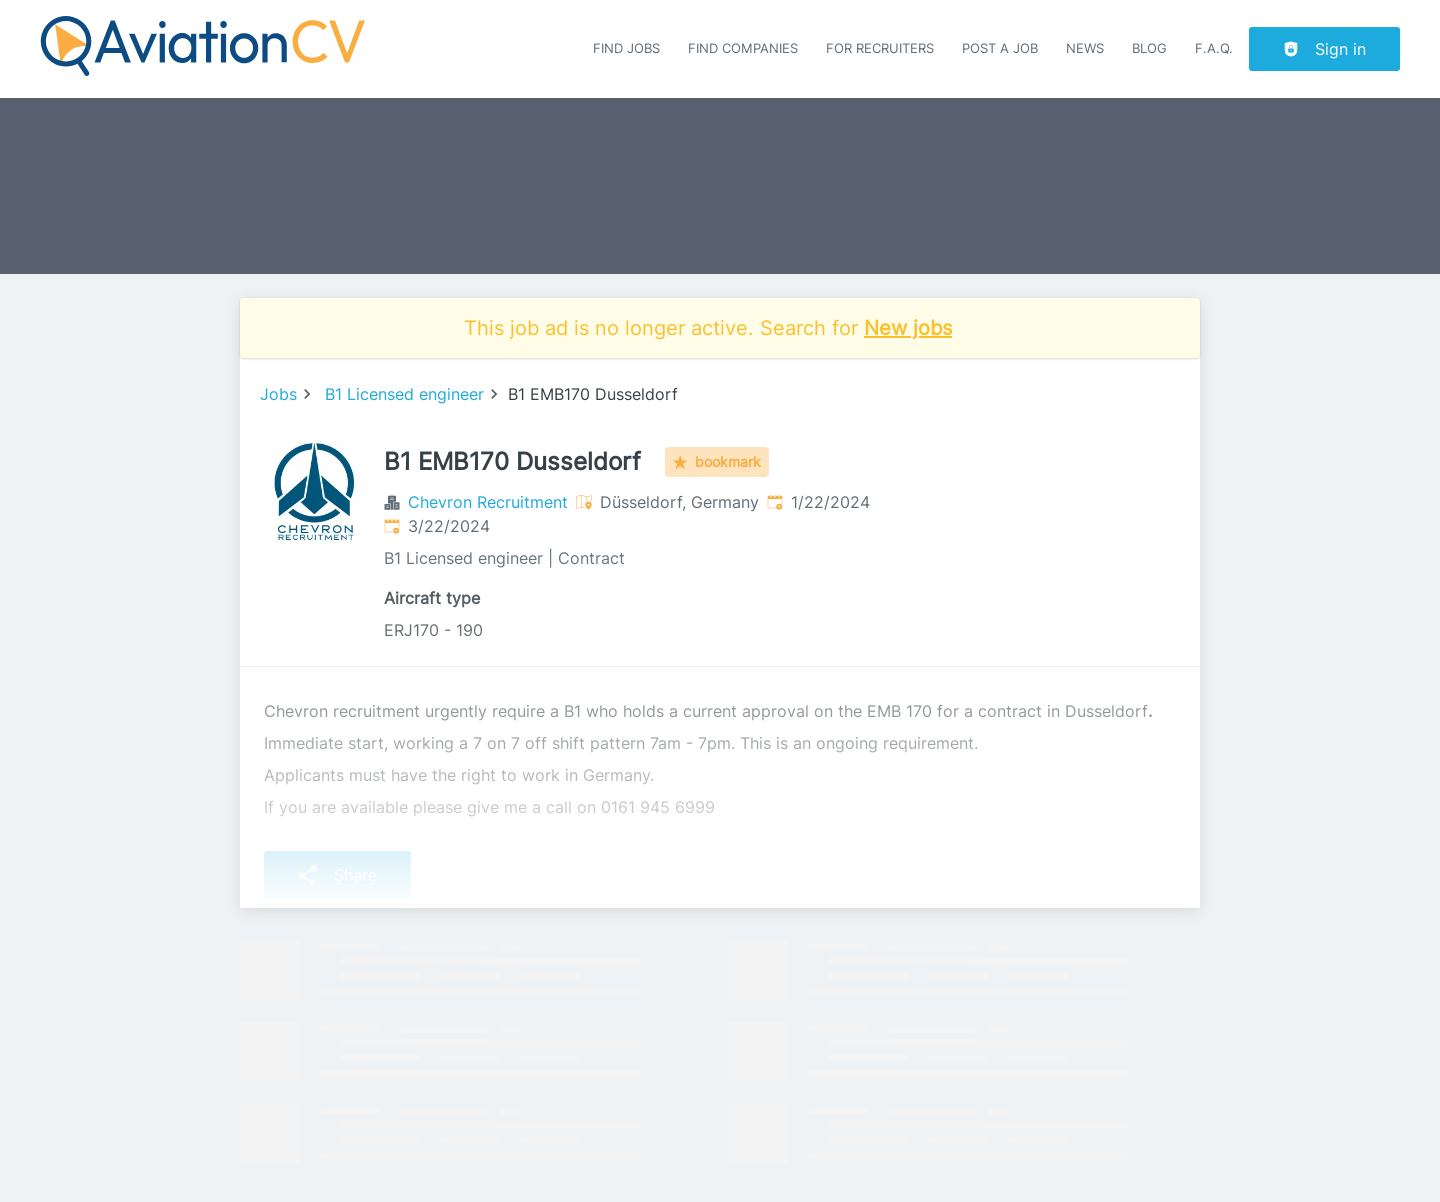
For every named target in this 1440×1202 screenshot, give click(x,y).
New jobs (908, 328)
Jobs (278, 394)
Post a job (1000, 48)
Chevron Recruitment (488, 502)
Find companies (743, 48)
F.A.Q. (1214, 48)
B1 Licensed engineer (404, 394)
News (1085, 48)
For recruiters (880, 48)
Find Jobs (626, 48)
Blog (1149, 48)
